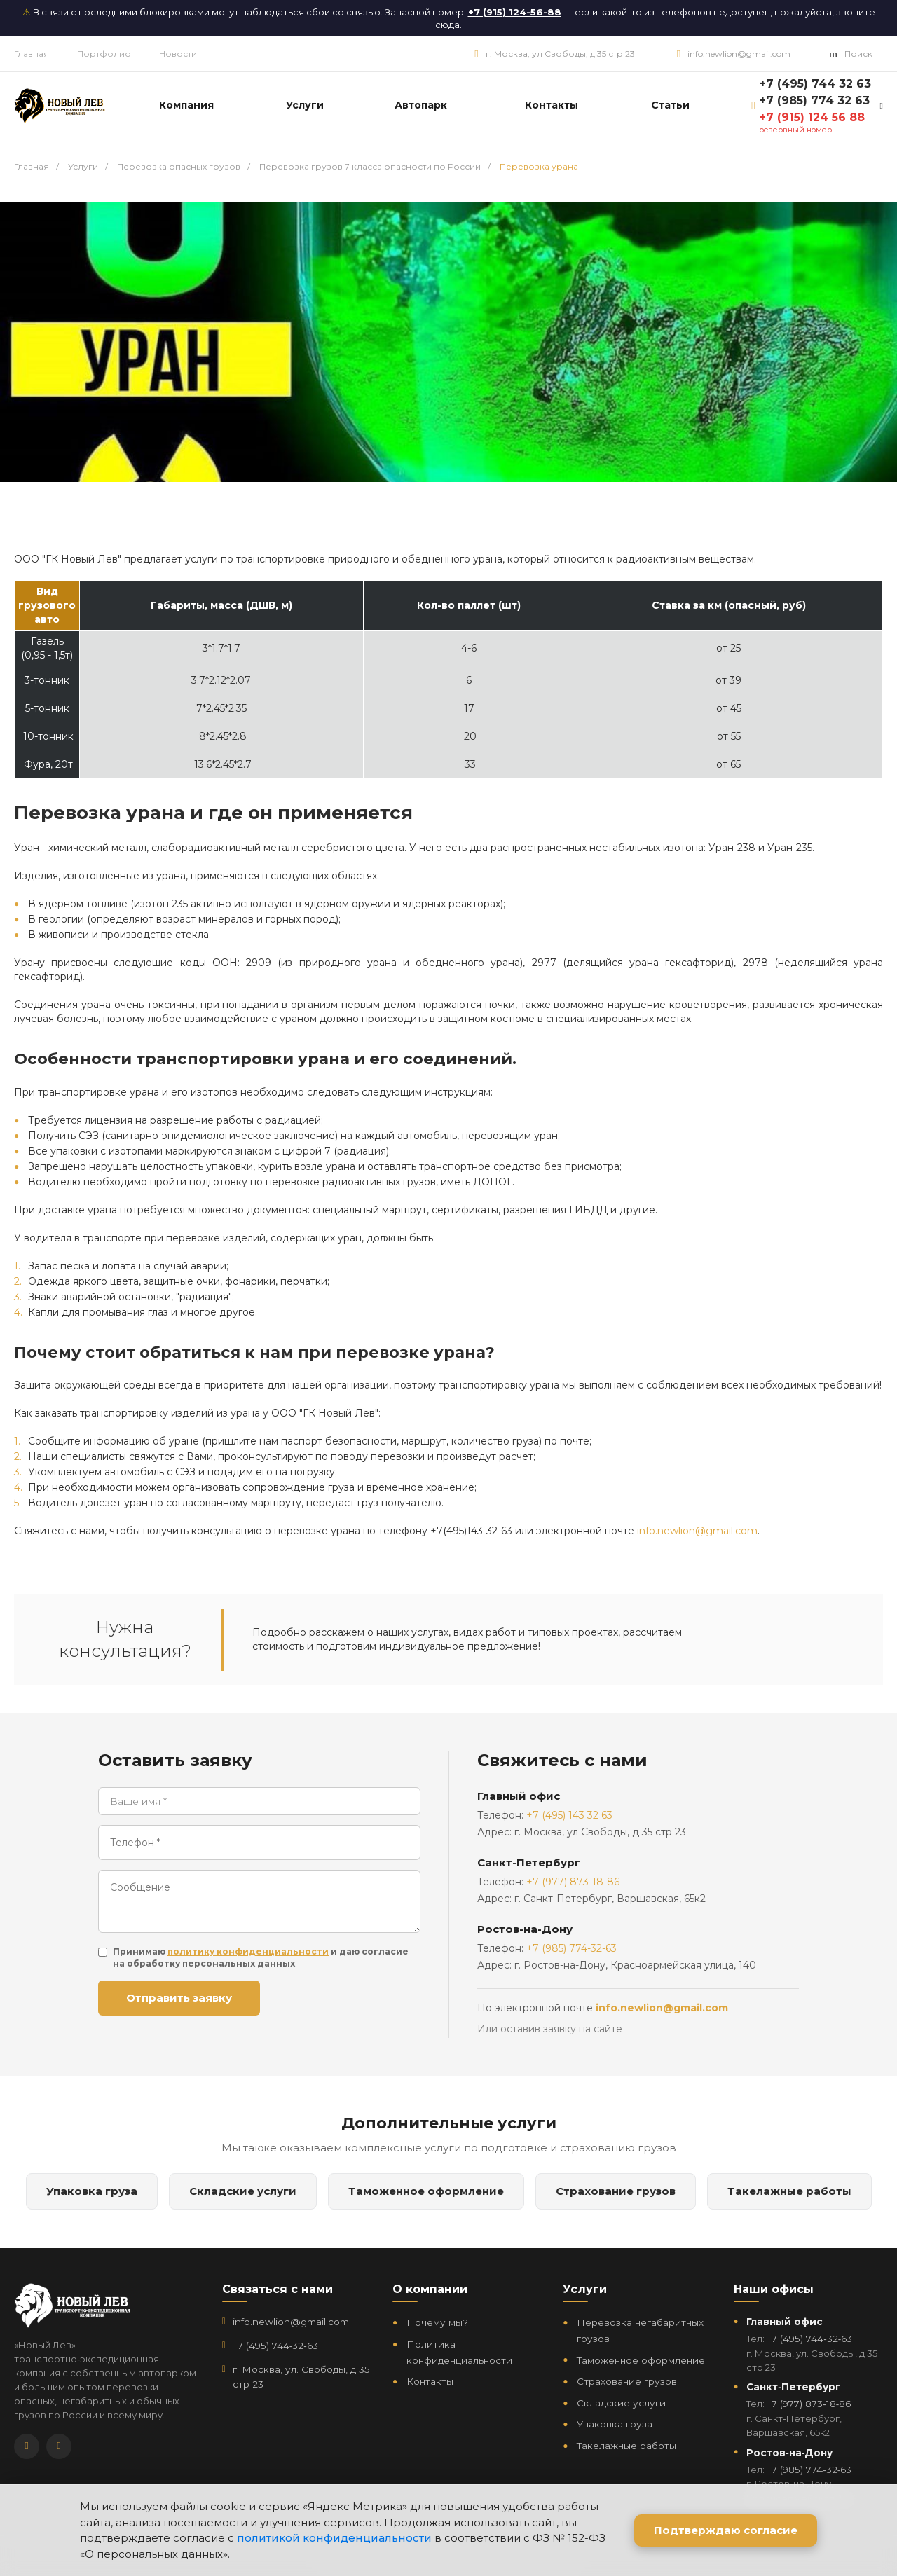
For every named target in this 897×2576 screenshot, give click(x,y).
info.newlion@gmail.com (738, 53)
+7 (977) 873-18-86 (572, 1881)
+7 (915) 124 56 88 (812, 117)
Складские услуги (242, 2191)
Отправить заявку (179, 1997)
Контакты (429, 2381)
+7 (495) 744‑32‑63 (275, 2345)
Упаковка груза (91, 2191)
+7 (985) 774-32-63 (571, 1948)
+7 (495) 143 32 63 (569, 1815)
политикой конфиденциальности (334, 2537)
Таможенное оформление (426, 2191)
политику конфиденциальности (248, 1951)
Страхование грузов (616, 2191)
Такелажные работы (789, 2191)
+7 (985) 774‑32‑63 (809, 2469)
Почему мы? (437, 2322)
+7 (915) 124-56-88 (514, 12)
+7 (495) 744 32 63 (815, 83)
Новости (178, 53)
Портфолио (104, 53)
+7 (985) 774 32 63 (814, 100)
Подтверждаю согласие (725, 2530)
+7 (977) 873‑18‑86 (809, 2403)
